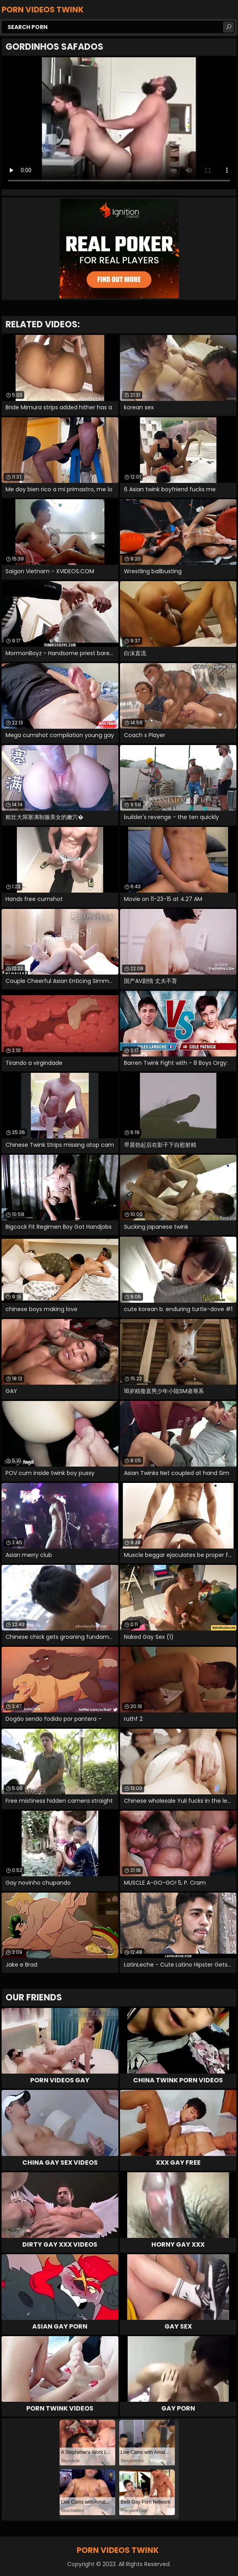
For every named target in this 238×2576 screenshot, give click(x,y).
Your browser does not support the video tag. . (119, 123)
